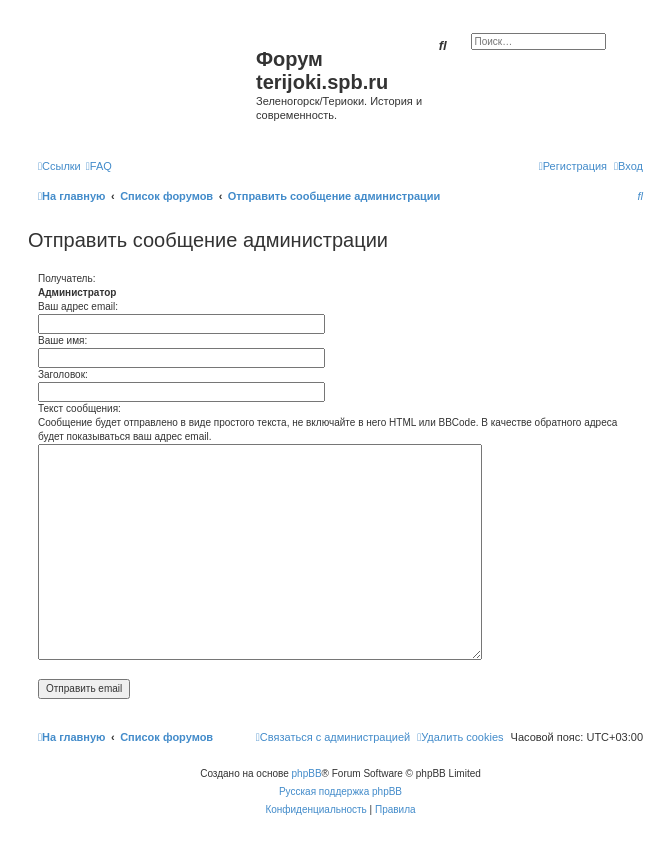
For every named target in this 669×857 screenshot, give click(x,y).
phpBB (307, 773)
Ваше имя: (62, 340)
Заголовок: (63, 374)
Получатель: (66, 278)
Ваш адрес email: (78, 306)
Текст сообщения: (79, 408)
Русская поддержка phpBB (340, 791)
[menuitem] (99, 166)
